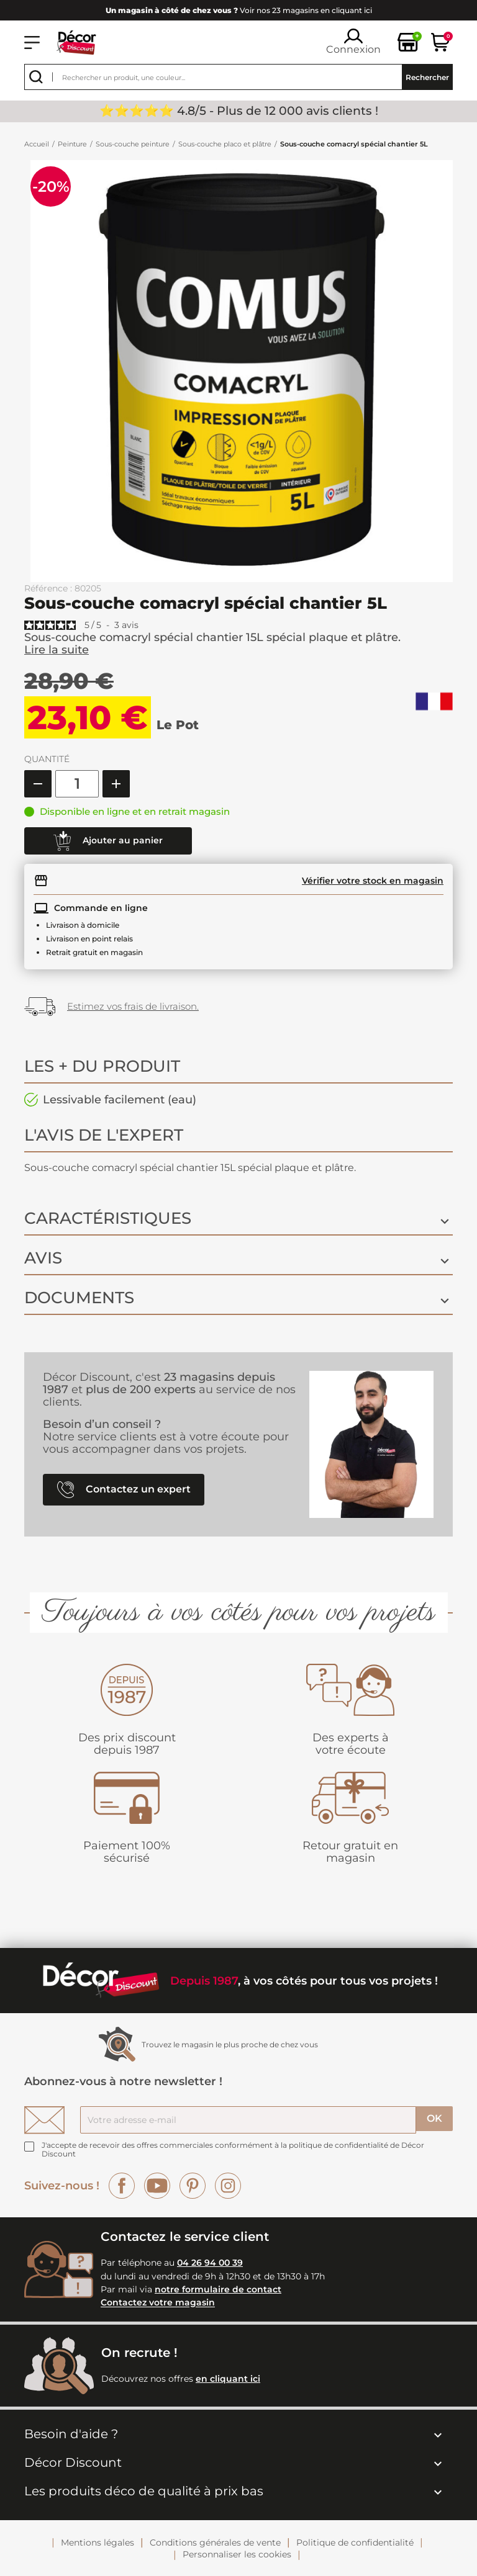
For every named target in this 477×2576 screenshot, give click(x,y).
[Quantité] (77, 783)
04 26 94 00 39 (210, 2262)
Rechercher (427, 77)
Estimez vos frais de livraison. (133, 1006)
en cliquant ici (228, 2378)
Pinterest (192, 2186)
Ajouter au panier (108, 841)
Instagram (228, 2186)
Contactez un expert (124, 1489)
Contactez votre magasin (158, 2303)
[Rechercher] (238, 77)
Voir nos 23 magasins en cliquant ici (239, 10)
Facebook (122, 2186)
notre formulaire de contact (218, 2289)
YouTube (157, 2186)
